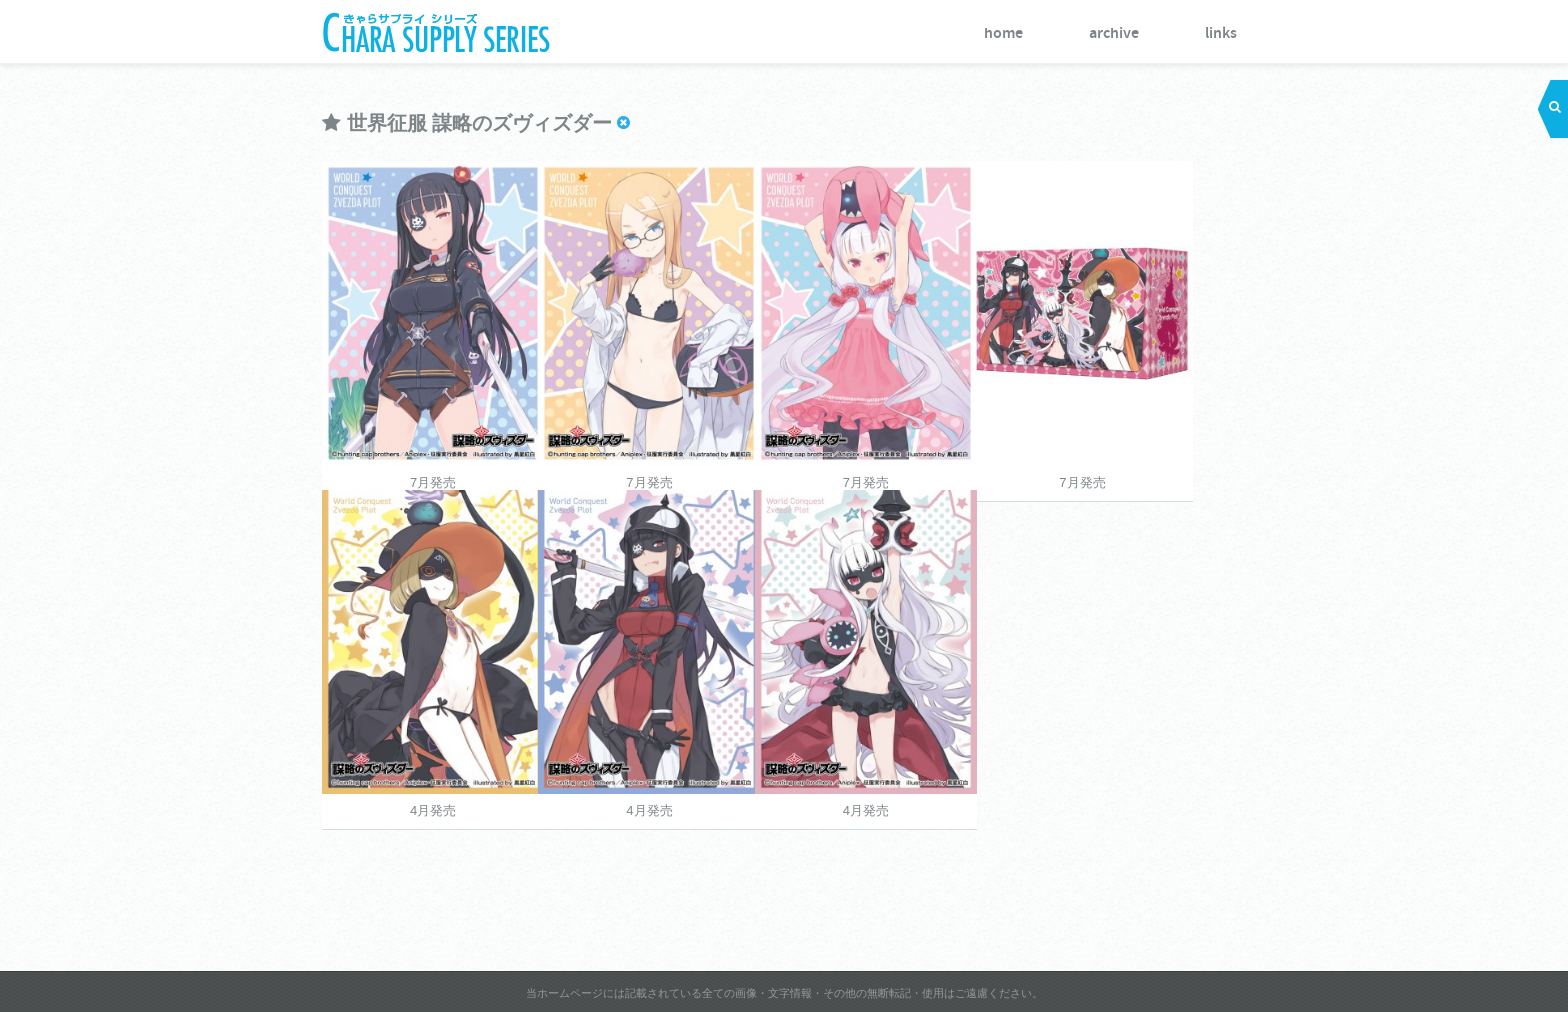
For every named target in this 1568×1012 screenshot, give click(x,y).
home (1003, 33)
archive (1114, 33)
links (1221, 33)
